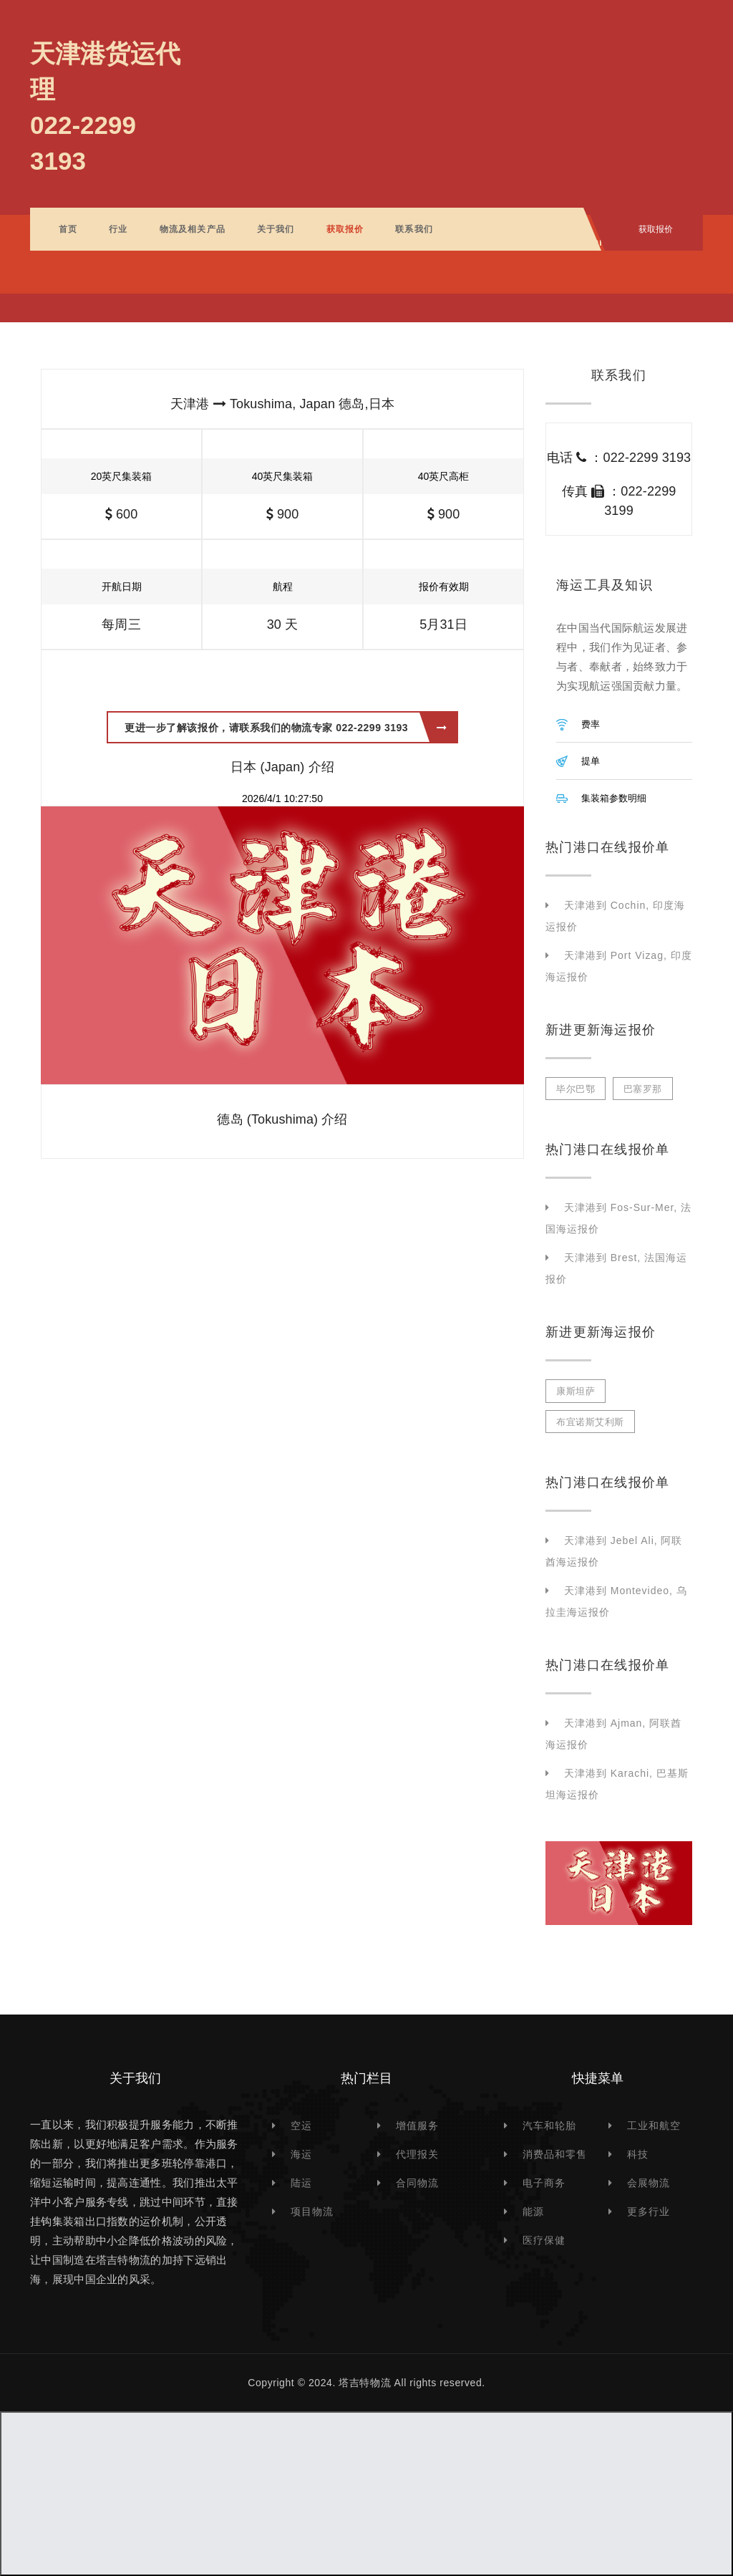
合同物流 (417, 2183)
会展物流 (648, 2183)
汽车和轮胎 (549, 2125)
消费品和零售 (555, 2154)
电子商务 (544, 2183)
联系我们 (414, 229)
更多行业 (648, 2211)
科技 (638, 2154)
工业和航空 (654, 2125)
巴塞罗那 (642, 1089)
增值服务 (417, 2125)
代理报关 (417, 2154)
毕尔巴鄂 (575, 1089)
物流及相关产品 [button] (192, 229)
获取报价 (345, 229)
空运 (301, 2125)
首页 (68, 229)
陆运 (301, 2183)
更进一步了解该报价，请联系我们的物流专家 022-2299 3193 (286, 727)
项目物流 (312, 2211)
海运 (301, 2154)
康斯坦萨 (575, 1391)
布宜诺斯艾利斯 (590, 1422)
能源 (533, 2211)
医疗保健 (544, 2240)
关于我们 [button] (276, 229)
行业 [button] (118, 229)
